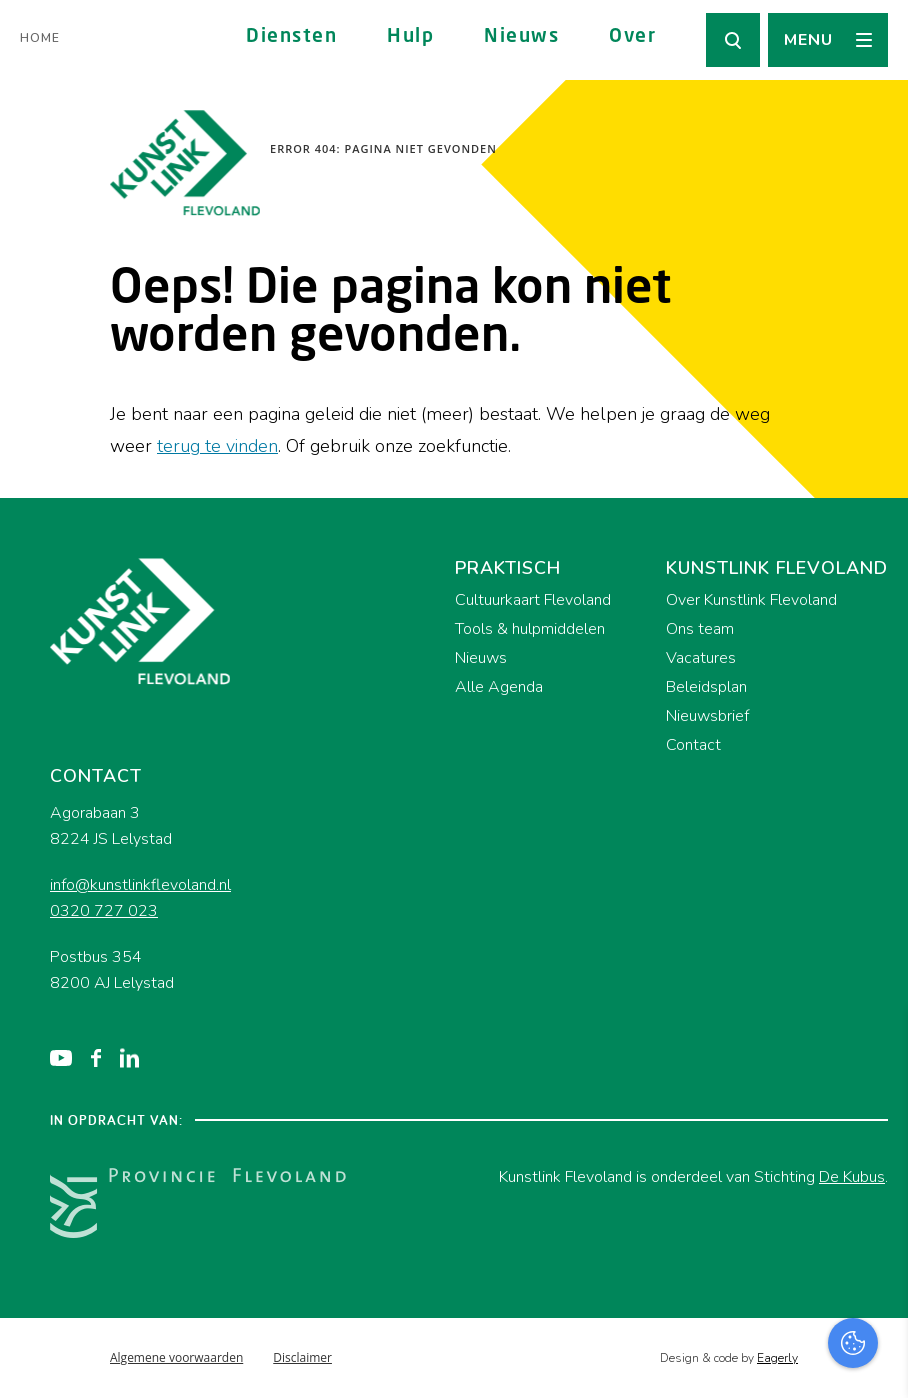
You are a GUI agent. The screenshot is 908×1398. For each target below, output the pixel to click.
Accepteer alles (738, 1302)
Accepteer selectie (738, 1360)
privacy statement (809, 1102)
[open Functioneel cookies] (876, 1170)
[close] (877, 1045)
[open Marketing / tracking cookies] (876, 1230)
